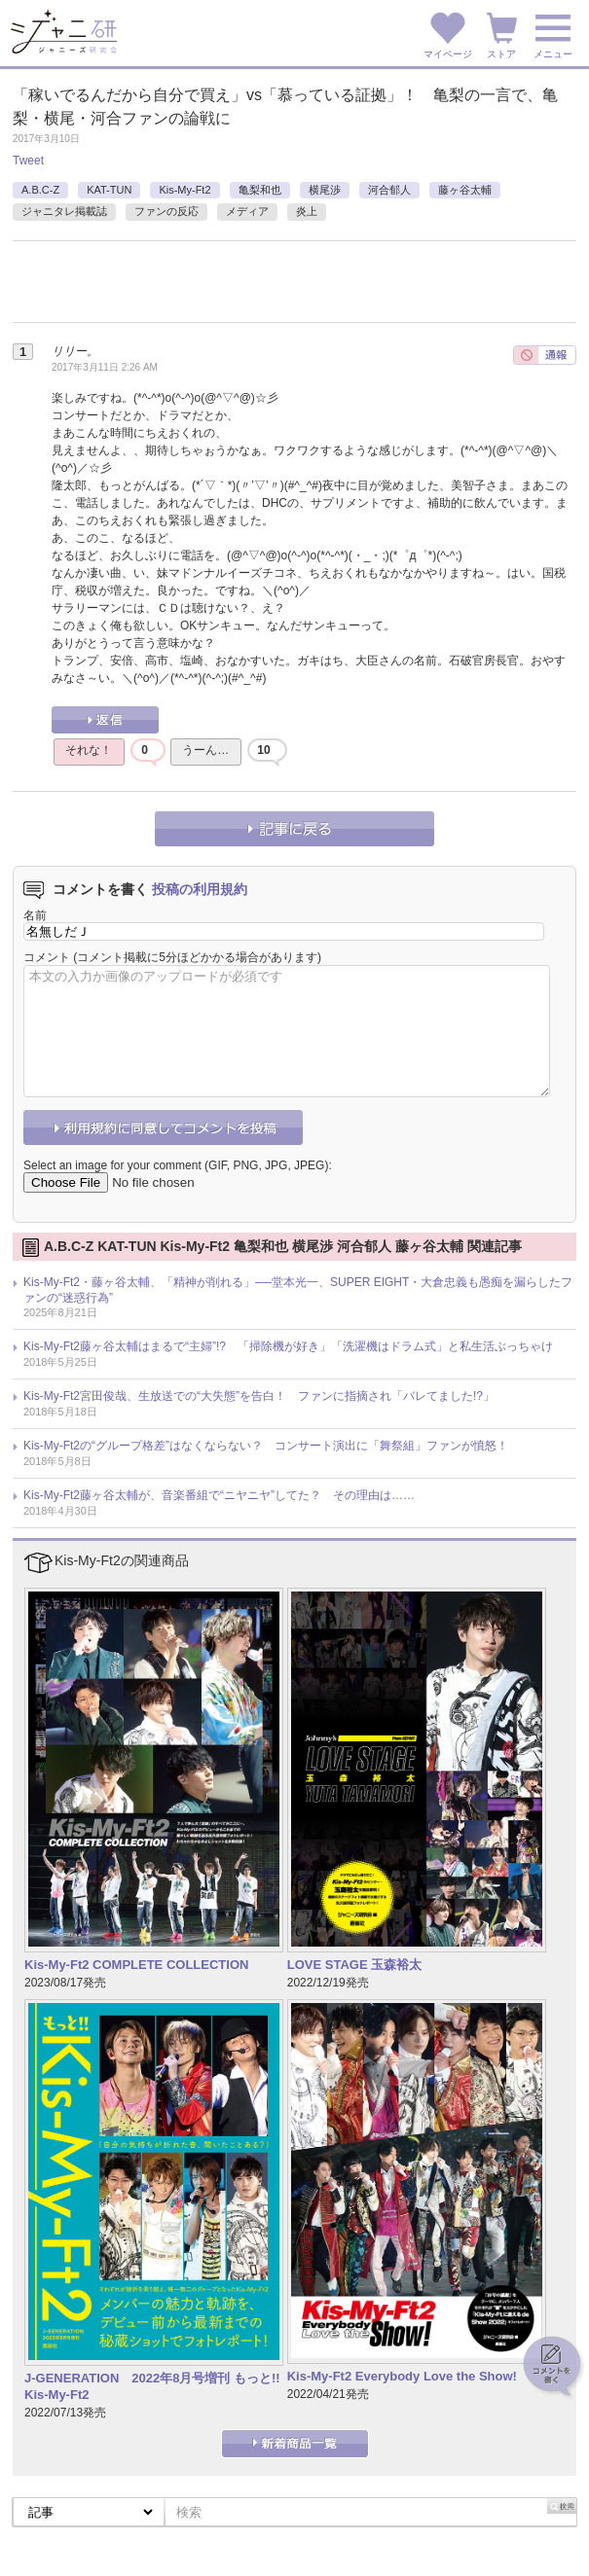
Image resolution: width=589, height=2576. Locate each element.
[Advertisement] (240, 290)
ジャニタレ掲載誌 (64, 211)
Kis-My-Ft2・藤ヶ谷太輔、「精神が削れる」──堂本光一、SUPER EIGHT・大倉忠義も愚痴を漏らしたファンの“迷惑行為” (297, 1290)
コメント (46, 957)
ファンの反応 (166, 211)
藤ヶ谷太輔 (465, 190)
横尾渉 (325, 190)
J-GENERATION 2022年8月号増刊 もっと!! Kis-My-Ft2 (152, 2386)
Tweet (28, 160)
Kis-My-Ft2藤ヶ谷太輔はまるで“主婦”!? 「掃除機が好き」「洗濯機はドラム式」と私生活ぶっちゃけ (288, 1346)
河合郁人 (389, 190)
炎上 (306, 211)
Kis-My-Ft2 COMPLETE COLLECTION (136, 1964)
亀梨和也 (260, 190)
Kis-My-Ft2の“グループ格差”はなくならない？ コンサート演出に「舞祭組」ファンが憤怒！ (265, 1445)
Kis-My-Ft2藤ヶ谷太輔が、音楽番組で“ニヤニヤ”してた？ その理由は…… (219, 1495)
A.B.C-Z (40, 190)
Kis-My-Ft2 (184, 190)
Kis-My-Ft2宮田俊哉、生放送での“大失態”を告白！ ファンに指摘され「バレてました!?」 (259, 1396)
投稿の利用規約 (199, 889)
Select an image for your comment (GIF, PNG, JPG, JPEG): (177, 1165)
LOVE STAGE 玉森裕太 (354, 1964)
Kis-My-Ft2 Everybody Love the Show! (402, 2376)
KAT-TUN (109, 190)
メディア (247, 211)
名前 (35, 915)
